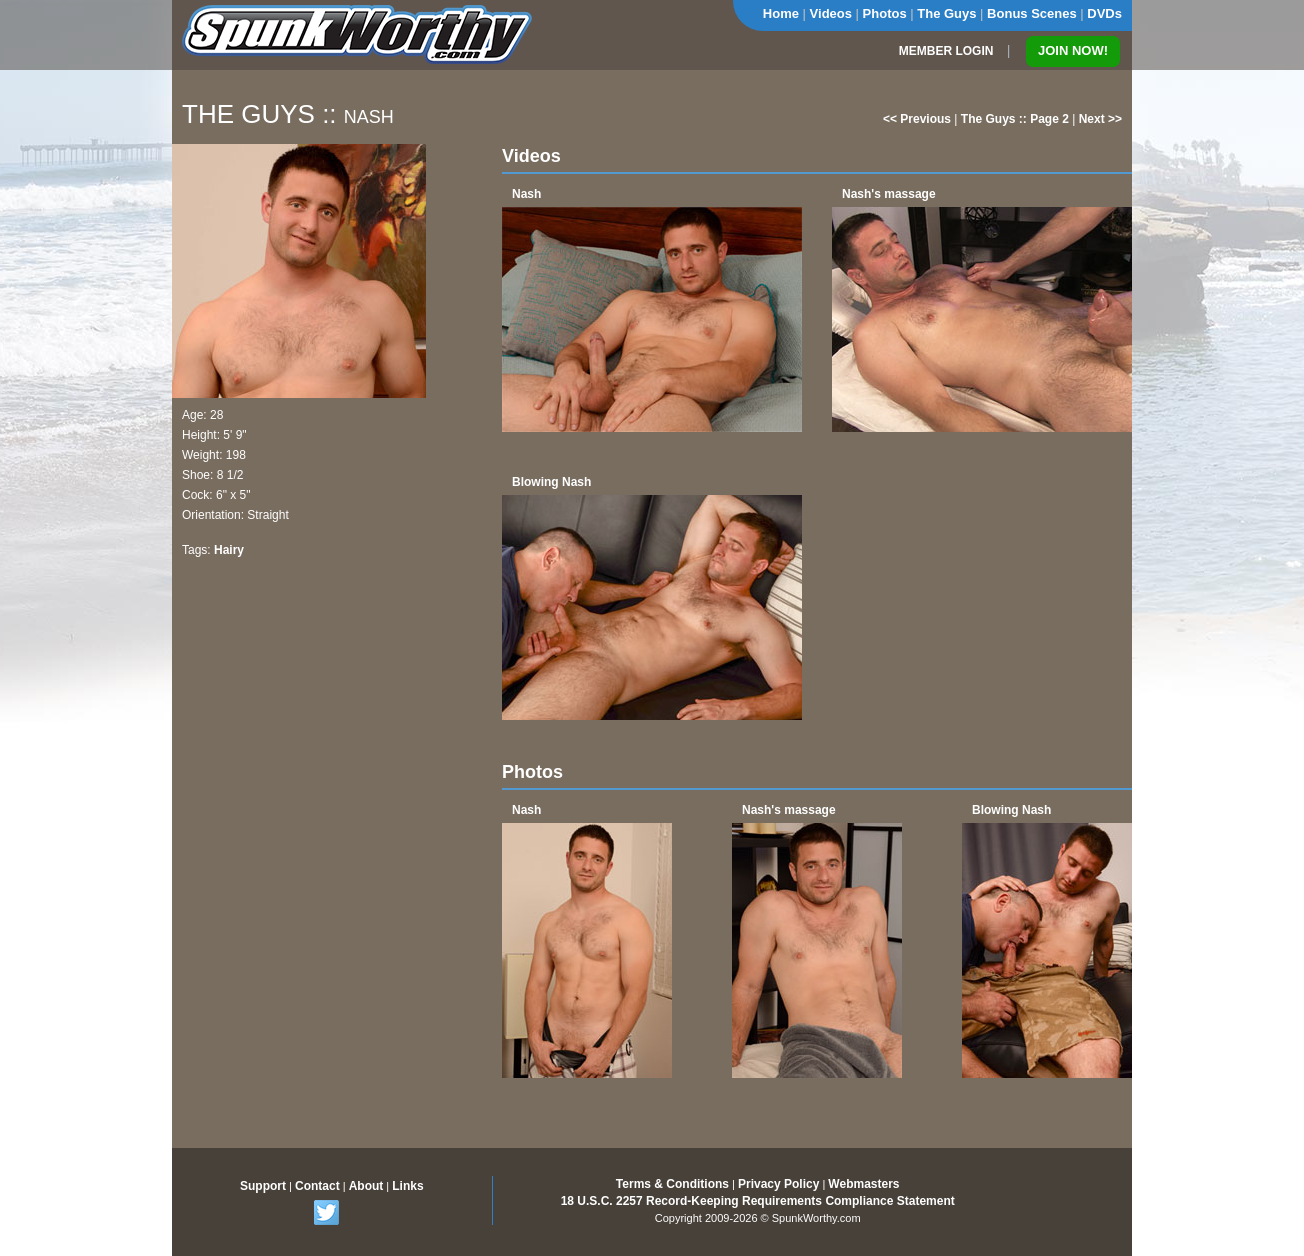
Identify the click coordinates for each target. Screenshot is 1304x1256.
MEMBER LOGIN (946, 51)
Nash (526, 194)
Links (407, 1186)
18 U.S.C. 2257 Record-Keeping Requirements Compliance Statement (758, 1201)
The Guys (946, 13)
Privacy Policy (778, 1184)
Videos (831, 13)
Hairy (229, 550)
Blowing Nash (551, 482)
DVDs (1104, 13)
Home (781, 13)
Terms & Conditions (672, 1184)
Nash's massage (889, 194)
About (366, 1186)
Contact (317, 1186)
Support (263, 1186)
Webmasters (863, 1184)
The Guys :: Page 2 (1015, 119)
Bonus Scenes (1032, 13)
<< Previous (917, 119)
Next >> (1100, 119)
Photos (885, 13)
